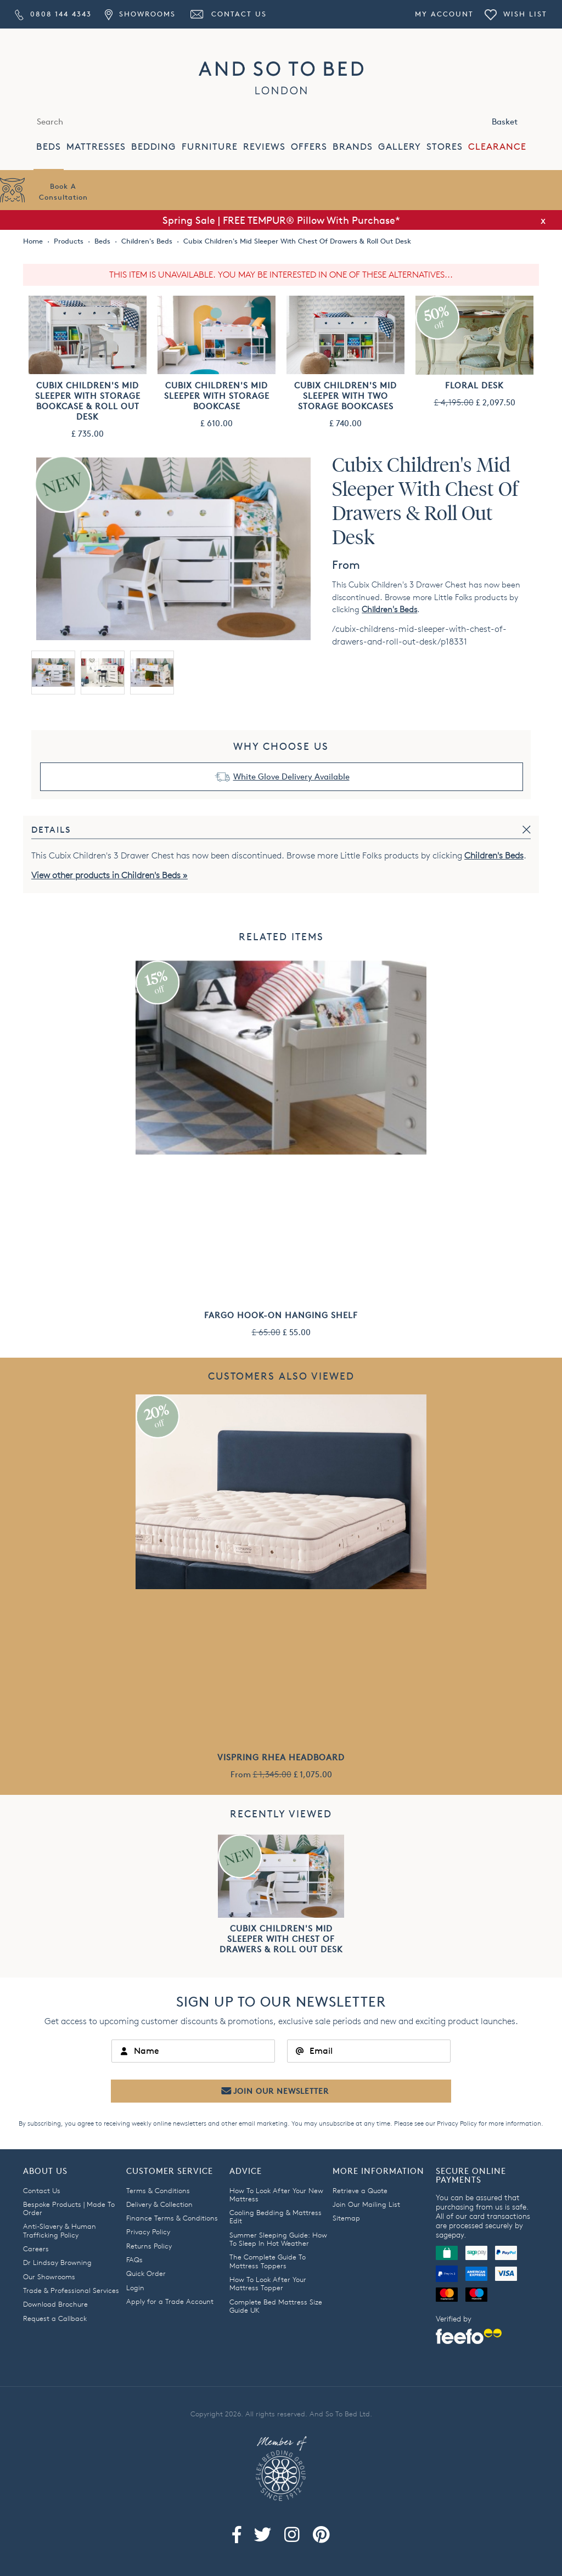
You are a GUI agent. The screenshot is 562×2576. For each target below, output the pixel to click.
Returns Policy (149, 2245)
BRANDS (353, 147)
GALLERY (399, 147)
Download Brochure (55, 2304)
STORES (444, 147)
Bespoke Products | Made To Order (69, 2208)
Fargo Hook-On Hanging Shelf (281, 1315)
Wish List (516, 13)
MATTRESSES (96, 147)
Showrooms (140, 13)
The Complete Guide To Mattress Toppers (267, 2260)
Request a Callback (55, 2318)
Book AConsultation (63, 191)
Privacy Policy (457, 2123)
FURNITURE (210, 147)
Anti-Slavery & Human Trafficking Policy (59, 2230)
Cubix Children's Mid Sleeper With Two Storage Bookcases (345, 395)
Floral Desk (474, 385)
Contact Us (228, 13)
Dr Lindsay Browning (57, 2262)
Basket (516, 121)
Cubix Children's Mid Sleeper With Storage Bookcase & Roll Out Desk (87, 401)
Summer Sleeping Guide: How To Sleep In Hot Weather (278, 2238)
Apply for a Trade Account (169, 2301)
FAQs (134, 2259)
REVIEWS (264, 147)
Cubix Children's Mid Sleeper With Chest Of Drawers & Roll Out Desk (281, 1938)
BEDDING (153, 147)
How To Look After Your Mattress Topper (267, 2283)
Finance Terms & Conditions (172, 2217)
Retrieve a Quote (360, 2190)
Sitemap (346, 2217)
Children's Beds (389, 609)
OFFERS (309, 147)
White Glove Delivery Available (291, 776)
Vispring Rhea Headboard (281, 1757)
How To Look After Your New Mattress (276, 2194)
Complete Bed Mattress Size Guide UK (275, 2305)
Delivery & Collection (159, 2204)
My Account (444, 13)
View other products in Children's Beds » (109, 875)
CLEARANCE (497, 147)
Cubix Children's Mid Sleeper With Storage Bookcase (216, 395)
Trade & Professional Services (71, 2290)
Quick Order (146, 2273)
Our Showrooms (49, 2276)
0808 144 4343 (53, 13)
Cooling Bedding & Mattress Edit (275, 2216)
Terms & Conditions (158, 2190)
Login (135, 2287)
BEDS (48, 147)
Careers (36, 2248)
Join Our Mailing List (366, 2204)
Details (51, 829)
